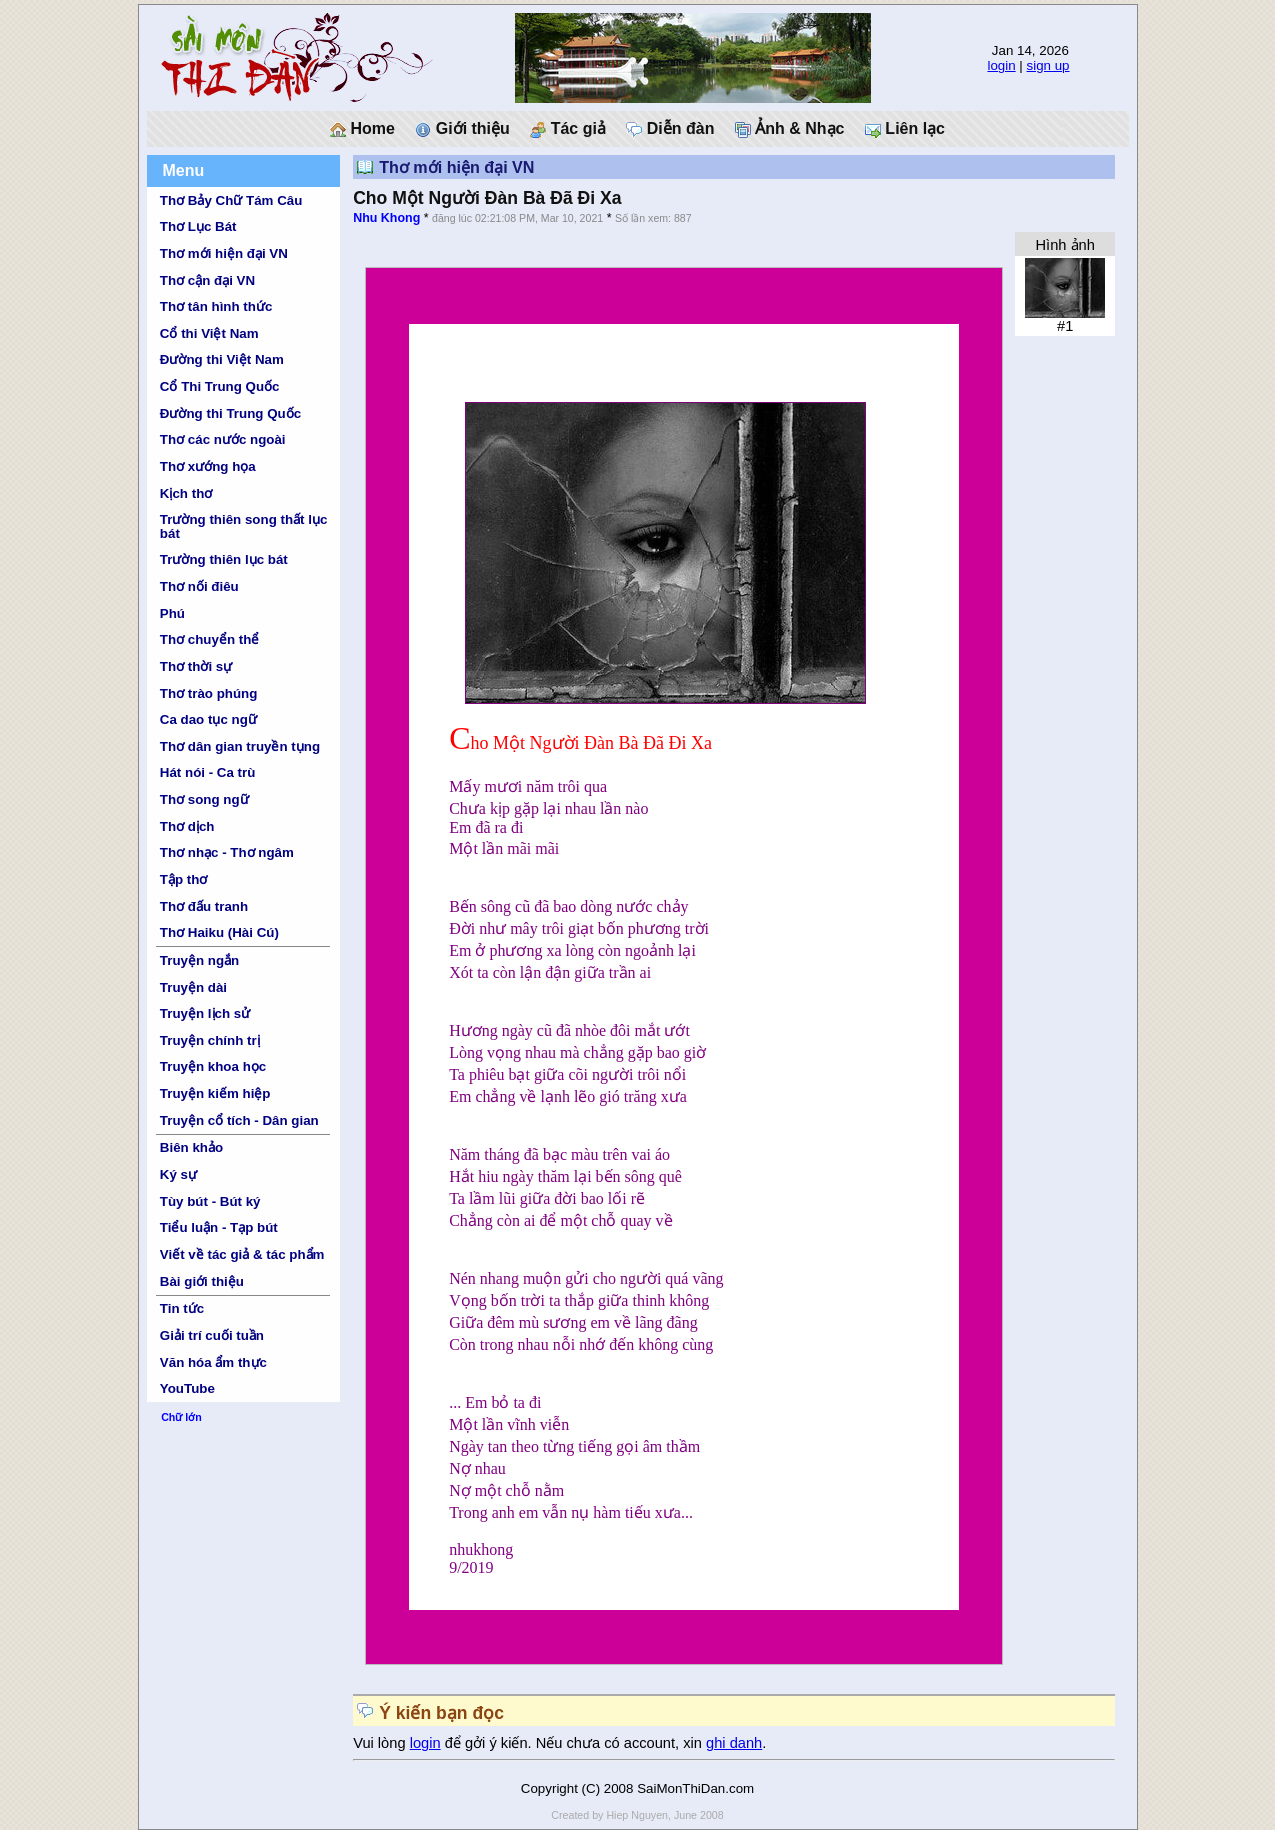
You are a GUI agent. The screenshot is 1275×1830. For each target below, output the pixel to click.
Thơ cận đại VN (207, 280)
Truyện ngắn (199, 960)
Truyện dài (193, 987)
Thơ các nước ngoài (223, 439)
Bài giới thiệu (202, 1281)
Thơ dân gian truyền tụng (240, 746)
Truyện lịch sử (205, 1013)
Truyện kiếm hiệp (215, 1093)
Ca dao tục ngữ (208, 719)
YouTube (187, 1388)
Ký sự (178, 1174)
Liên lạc (905, 129)
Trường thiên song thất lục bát (244, 526)
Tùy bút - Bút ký (210, 1201)
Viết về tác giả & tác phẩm (242, 1254)
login (1001, 65)
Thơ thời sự (196, 666)
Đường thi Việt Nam (222, 359)
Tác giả (568, 129)
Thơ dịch (187, 826)
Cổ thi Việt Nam (209, 333)
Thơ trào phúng (209, 693)
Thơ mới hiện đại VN (224, 253)
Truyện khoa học (213, 1066)
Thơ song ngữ (204, 799)
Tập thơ (184, 879)
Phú (172, 613)
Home (362, 129)
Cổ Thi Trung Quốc (220, 386)
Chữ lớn (181, 1417)
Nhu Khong (386, 218)
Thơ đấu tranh (204, 906)
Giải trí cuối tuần (212, 1335)
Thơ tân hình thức (216, 306)
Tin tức (182, 1308)
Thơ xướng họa (208, 466)
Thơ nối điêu (199, 586)
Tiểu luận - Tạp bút (219, 1227)
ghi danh (734, 1743)
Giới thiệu (462, 129)
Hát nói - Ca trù (208, 772)
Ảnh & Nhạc (790, 129)
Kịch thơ (186, 493)
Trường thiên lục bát (224, 559)
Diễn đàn (670, 129)
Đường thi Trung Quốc (230, 413)
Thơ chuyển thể (210, 639)
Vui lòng (381, 1743)
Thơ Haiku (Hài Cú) (219, 932)
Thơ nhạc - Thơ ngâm (227, 852)
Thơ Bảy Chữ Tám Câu (231, 200)
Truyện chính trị (210, 1040)
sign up (1048, 65)
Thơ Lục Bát (198, 226)
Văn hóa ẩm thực (213, 1362)
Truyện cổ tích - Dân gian (239, 1120)
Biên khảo (191, 1147)
